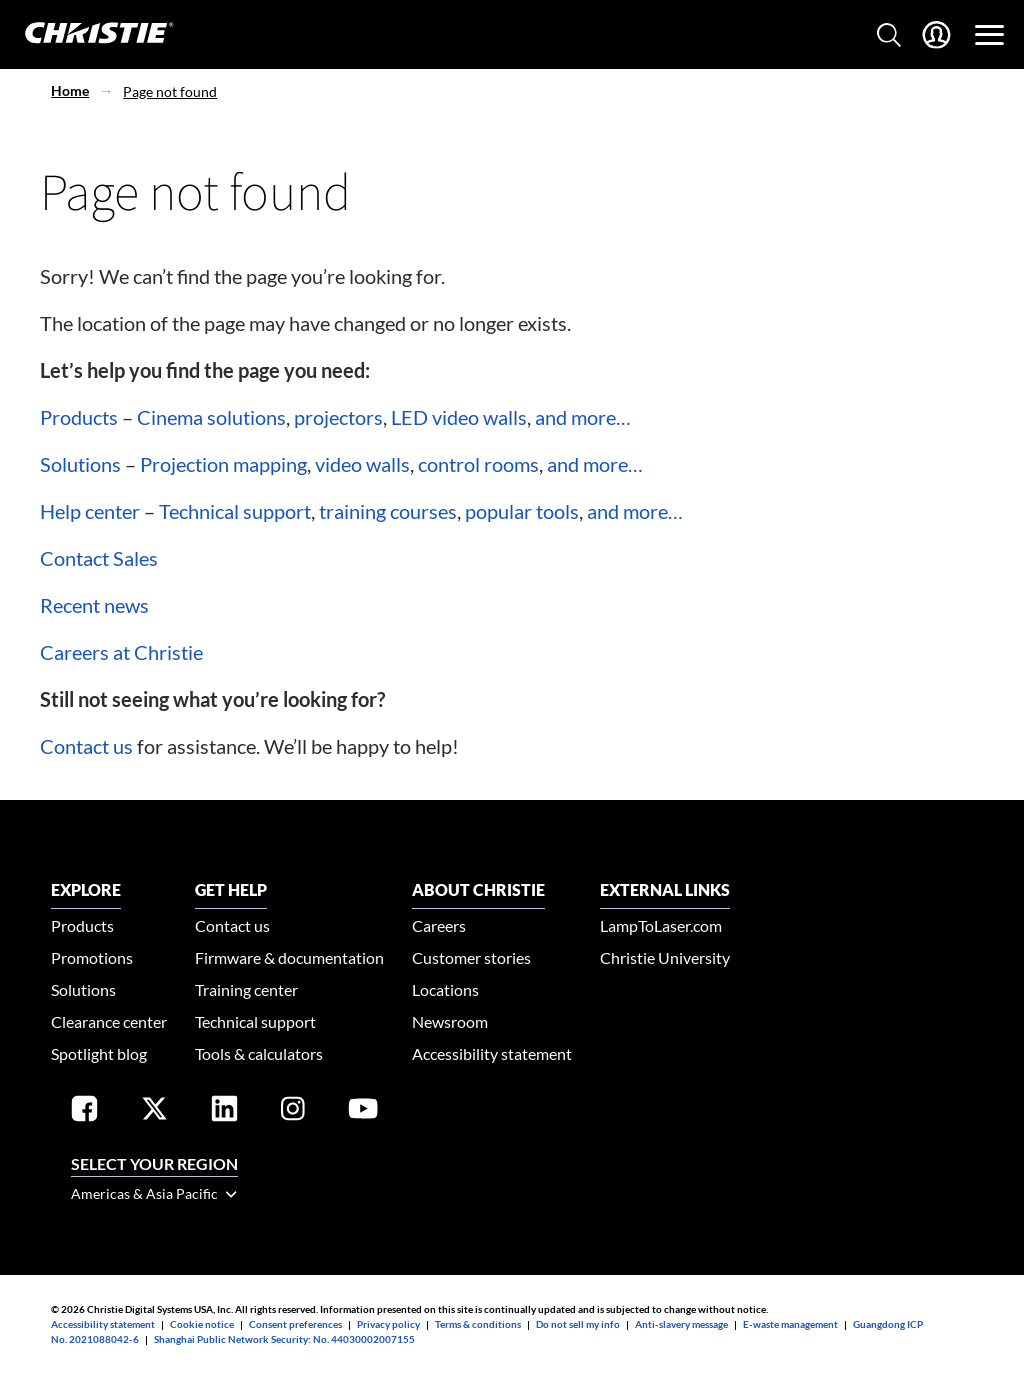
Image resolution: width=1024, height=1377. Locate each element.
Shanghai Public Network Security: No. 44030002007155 (284, 1339)
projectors (338, 417)
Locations (445, 989)
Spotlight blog (99, 1053)
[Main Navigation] (989, 35)
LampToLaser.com (661, 925)
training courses (388, 511)
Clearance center (109, 1021)
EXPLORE (86, 889)
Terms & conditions (478, 1324)
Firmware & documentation (289, 957)
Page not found (170, 91)
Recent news (94, 605)
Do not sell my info (578, 1324)
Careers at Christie (121, 652)
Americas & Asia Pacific (154, 1193)
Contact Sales (99, 558)
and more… (583, 417)
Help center (90, 511)
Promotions (92, 957)
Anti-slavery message (681, 1324)
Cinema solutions (211, 417)
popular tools (522, 511)
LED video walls (459, 417)
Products (79, 417)
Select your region (154, 1163)
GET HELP (231, 889)
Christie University (665, 957)
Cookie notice (202, 1324)
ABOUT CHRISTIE (478, 889)
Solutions (80, 464)
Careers (439, 925)
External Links (665, 889)
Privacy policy (388, 1324)
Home (70, 90)
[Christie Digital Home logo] (88, 34)
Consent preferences (295, 1324)
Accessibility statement (492, 1053)
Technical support (235, 511)
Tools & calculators (259, 1053)
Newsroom (450, 1021)
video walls (362, 464)
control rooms (478, 464)
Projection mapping (223, 464)
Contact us (86, 746)
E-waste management (790, 1324)
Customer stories (471, 957)
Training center (246, 989)
